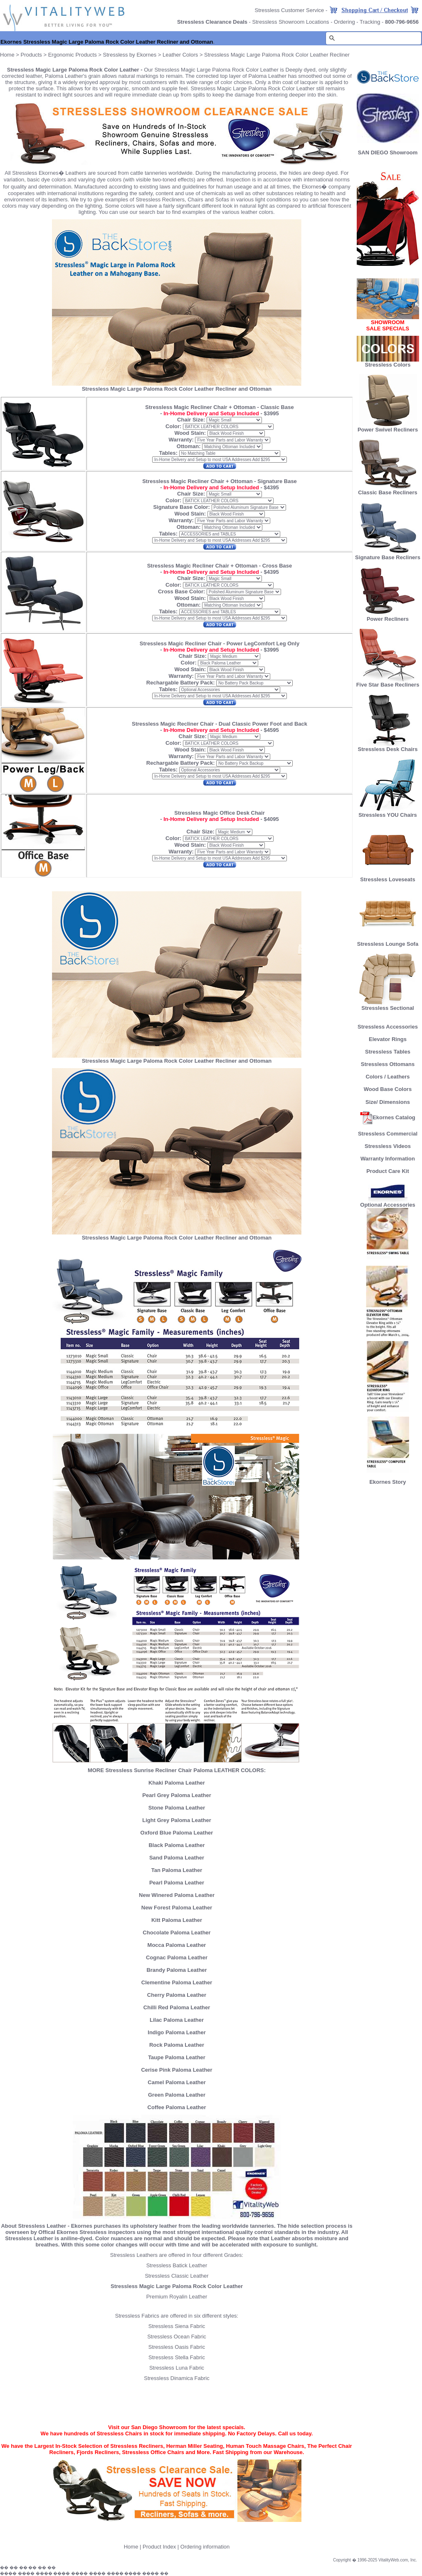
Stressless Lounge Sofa (387, 941)
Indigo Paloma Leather (176, 2032)
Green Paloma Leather (176, 2095)
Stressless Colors (388, 365)
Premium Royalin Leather (176, 2296)
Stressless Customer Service (289, 10)
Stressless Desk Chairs (388, 746)
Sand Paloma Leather (176, 1858)
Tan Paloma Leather (176, 1870)
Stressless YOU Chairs (387, 812)
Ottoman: (189, 446)
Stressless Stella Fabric (176, 2357)
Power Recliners (388, 616)
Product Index (159, 2547)
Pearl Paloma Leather (176, 1882)
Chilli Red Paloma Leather (176, 2007)
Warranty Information (387, 1158)
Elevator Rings (388, 1039)
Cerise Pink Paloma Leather (176, 2070)
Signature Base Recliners (387, 554)
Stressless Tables (387, 1052)
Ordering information (205, 2547)
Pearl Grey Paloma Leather (176, 1795)
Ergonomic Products (72, 55)
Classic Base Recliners (387, 490)
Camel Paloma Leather (176, 2082)
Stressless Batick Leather (176, 2265)
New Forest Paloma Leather (176, 1907)
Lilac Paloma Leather (177, 2020)
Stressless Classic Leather (176, 2276)
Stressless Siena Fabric (176, 2326)
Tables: (168, 453)
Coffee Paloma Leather (177, 2107)
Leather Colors (180, 55)
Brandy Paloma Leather (176, 1970)
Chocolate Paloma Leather (176, 1932)
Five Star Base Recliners (388, 682)
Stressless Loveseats (388, 877)
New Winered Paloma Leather (177, 1895)
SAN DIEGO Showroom (388, 152)
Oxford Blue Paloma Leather (177, 1833)
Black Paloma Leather (176, 1845)
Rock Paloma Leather (176, 2045)
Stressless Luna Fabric (176, 2368)
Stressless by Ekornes (130, 55)
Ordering (344, 22)
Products (31, 55)
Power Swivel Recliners (388, 429)
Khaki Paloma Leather (176, 1783)
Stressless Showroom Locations (290, 22)
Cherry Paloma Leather (176, 1995)
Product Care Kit (387, 1171)
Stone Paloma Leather (176, 1808)
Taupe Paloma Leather (176, 2057)
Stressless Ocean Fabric (176, 2336)
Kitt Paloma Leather (176, 1920)
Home (7, 55)
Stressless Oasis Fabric (176, 2347)
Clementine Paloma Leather (176, 1982)
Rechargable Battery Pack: (181, 682)
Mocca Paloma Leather (177, 1945)
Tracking (370, 22)
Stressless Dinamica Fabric (177, 2378)
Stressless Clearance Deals (212, 22)
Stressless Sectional (388, 1005)
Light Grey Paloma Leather (176, 1820)
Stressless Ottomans (388, 1064)
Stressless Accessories (388, 1027)
